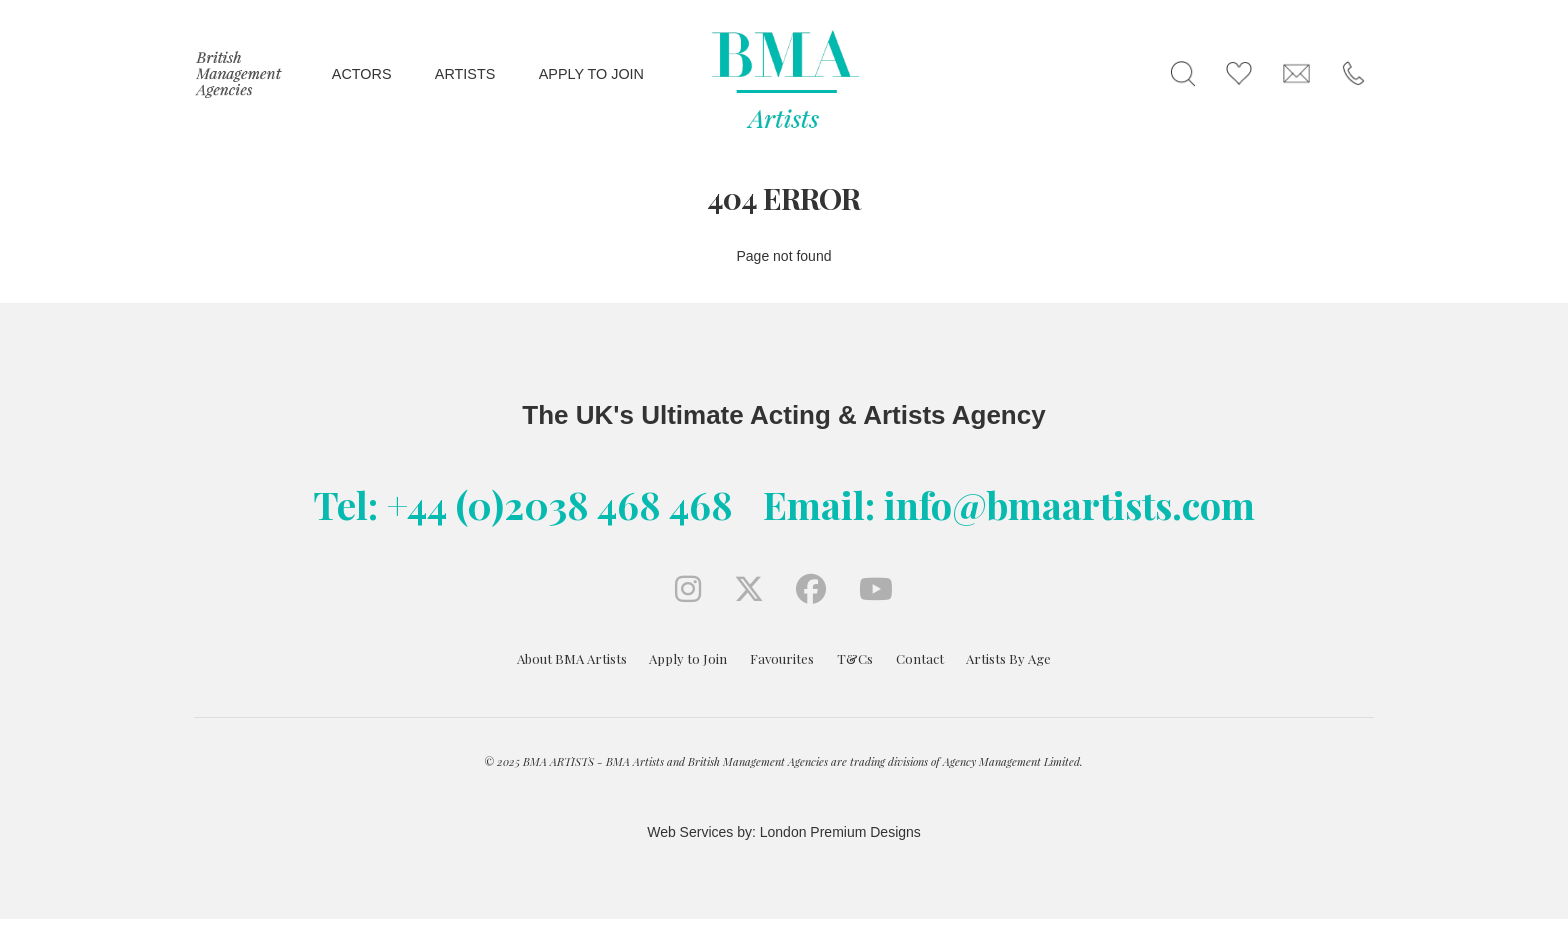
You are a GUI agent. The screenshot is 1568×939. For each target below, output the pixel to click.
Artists (465, 74)
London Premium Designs (838, 832)
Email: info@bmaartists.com (1009, 504)
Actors (362, 74)
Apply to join (591, 74)
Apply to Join (688, 658)
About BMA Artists (572, 658)
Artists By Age (1008, 658)
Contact (920, 658)
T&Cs (855, 658)
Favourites (782, 658)
